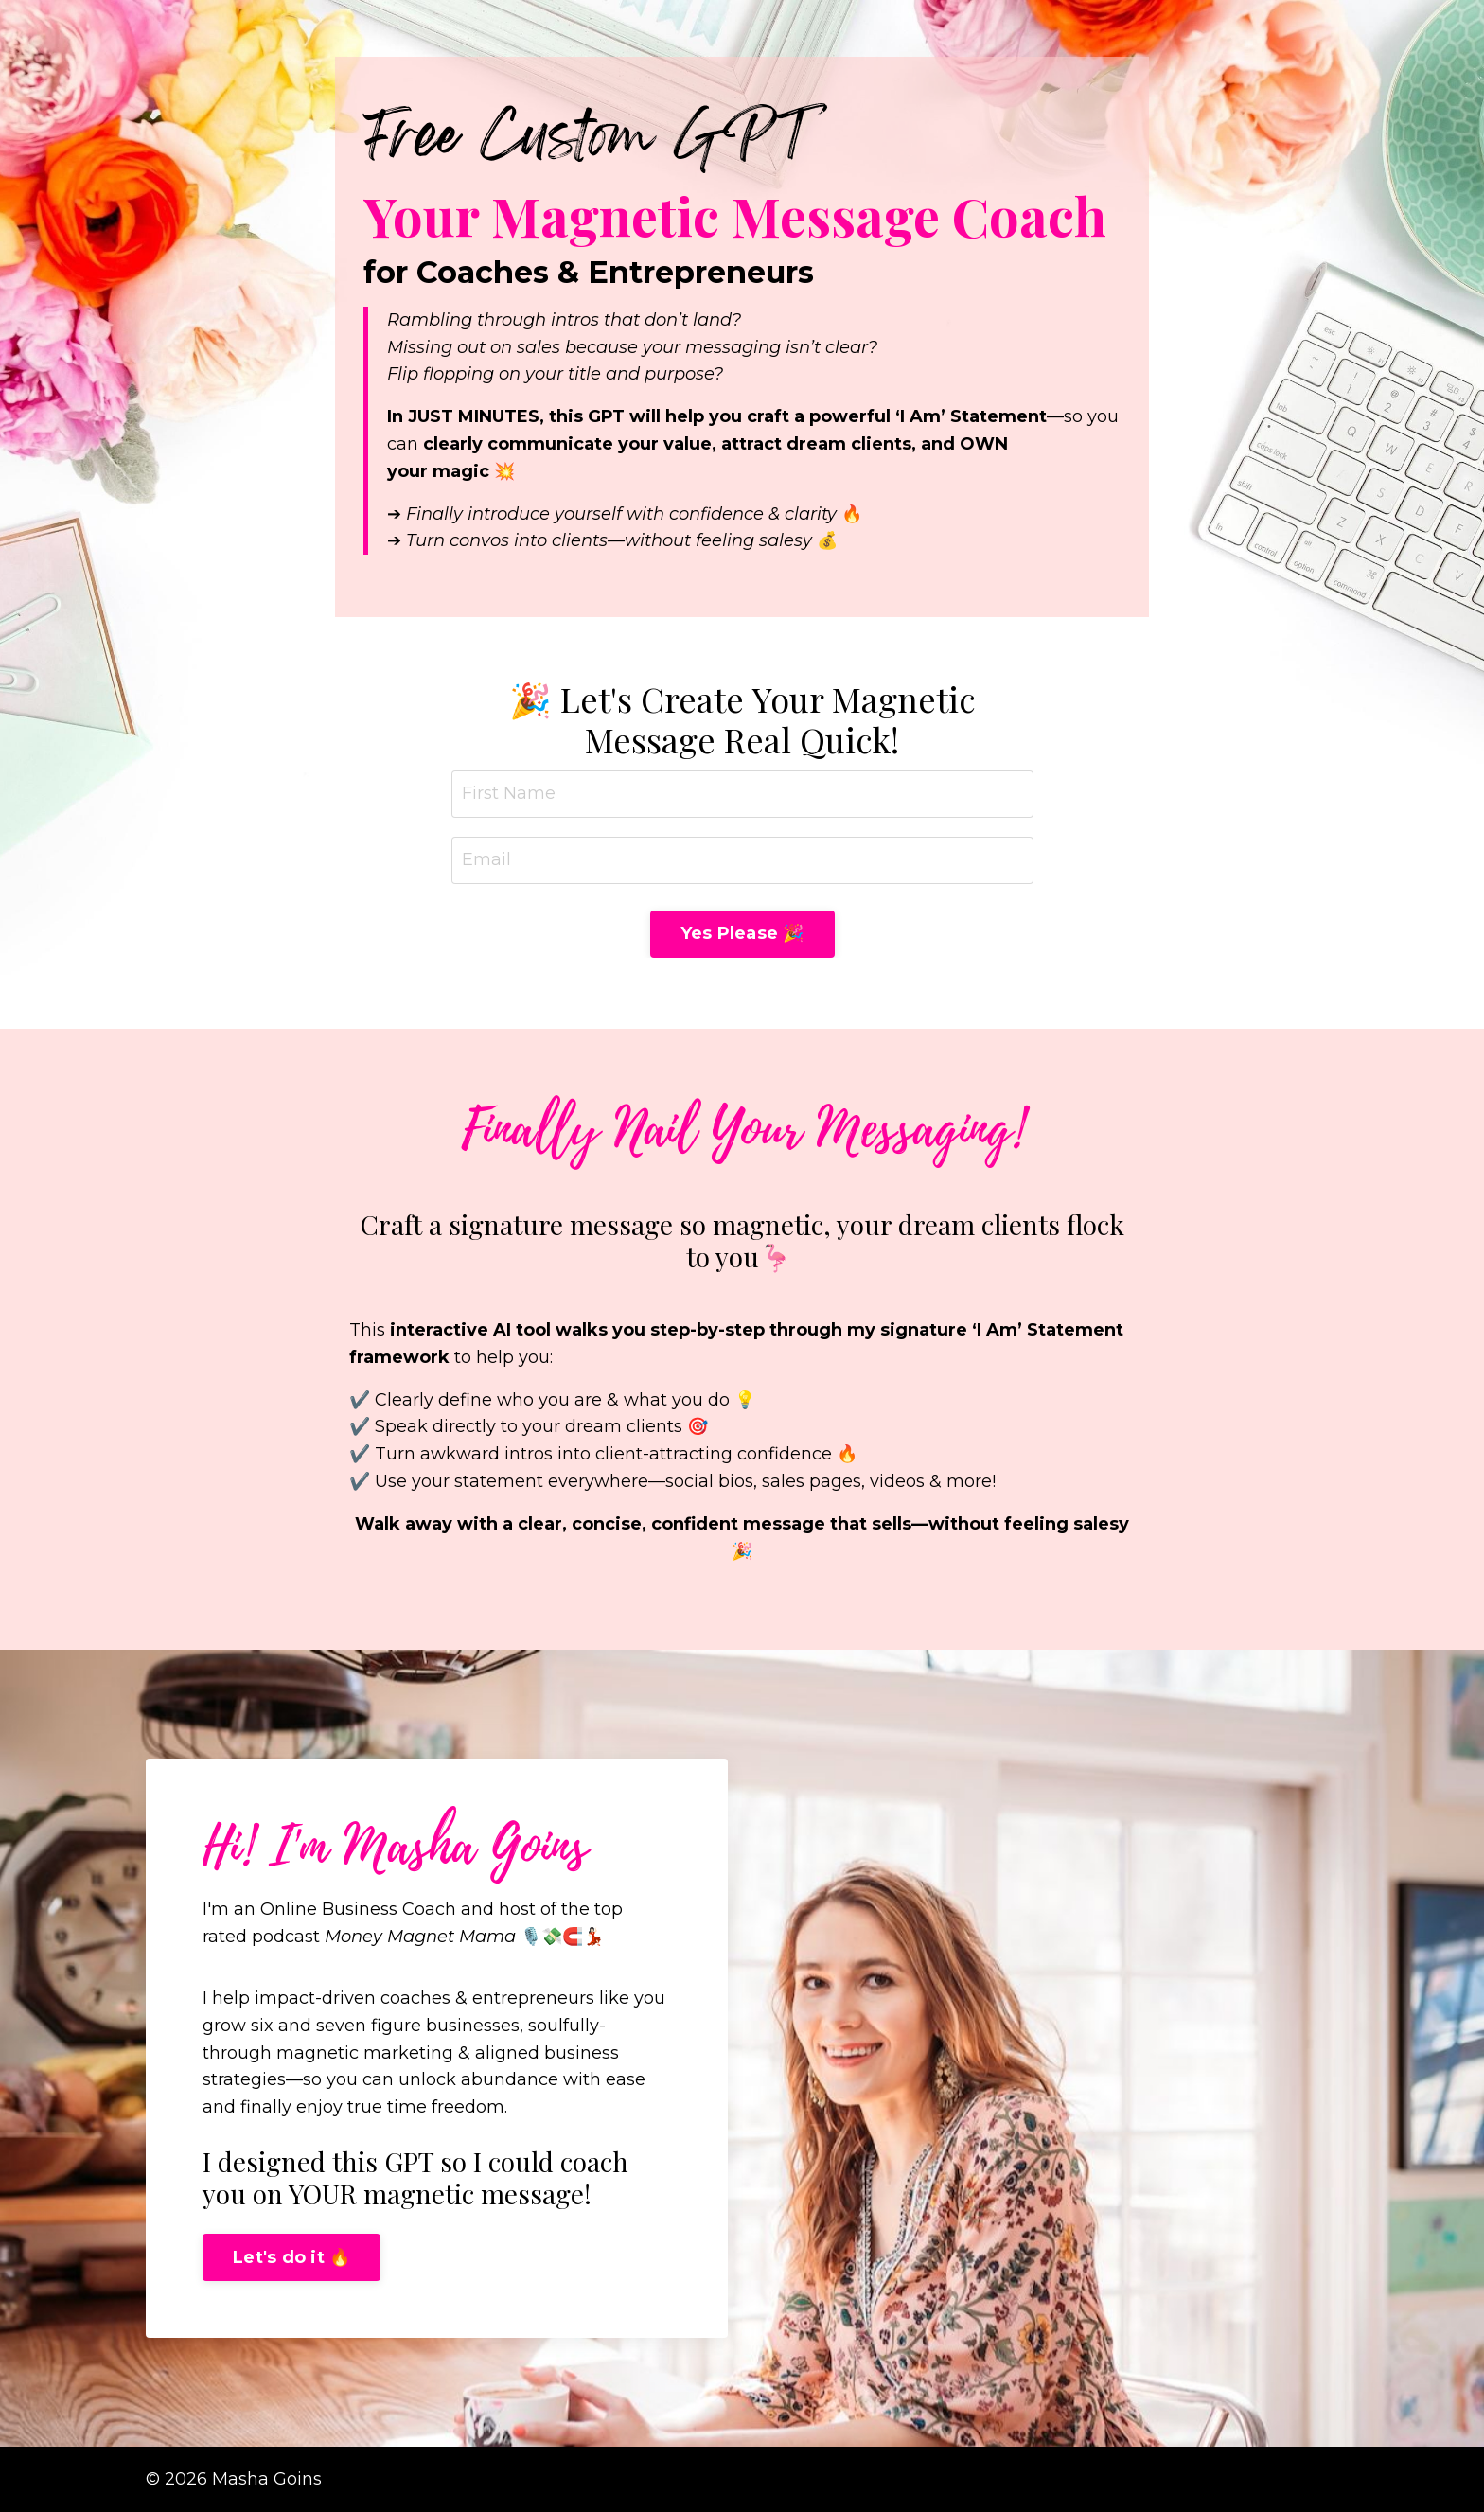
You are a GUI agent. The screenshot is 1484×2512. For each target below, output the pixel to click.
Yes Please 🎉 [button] (742, 933)
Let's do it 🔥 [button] (291, 2257)
